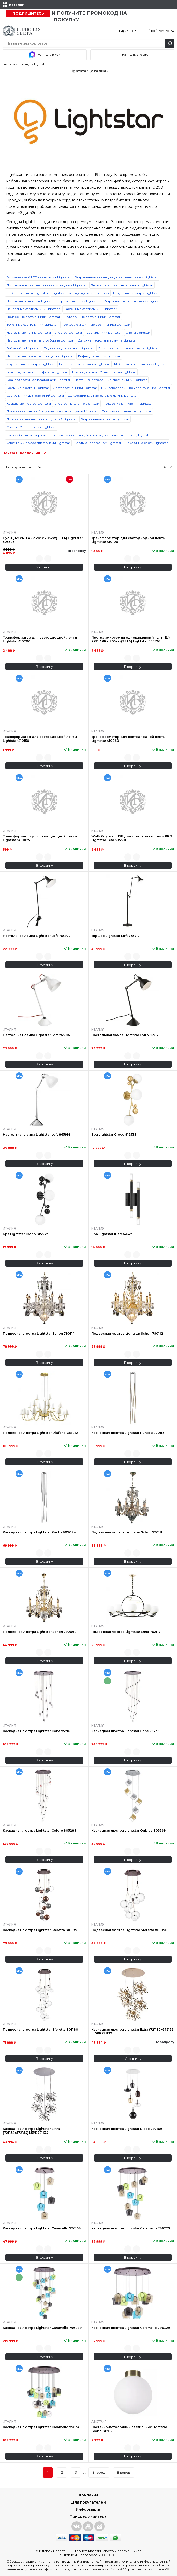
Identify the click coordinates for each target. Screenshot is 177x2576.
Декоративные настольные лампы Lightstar (103, 395)
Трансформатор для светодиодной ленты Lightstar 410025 (40, 838)
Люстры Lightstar (68, 332)
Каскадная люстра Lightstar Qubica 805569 (128, 1830)
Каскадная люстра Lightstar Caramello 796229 (130, 2228)
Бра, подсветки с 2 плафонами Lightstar (104, 372)
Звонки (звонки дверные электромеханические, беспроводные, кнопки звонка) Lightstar (79, 435)
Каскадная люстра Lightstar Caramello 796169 (42, 2228)
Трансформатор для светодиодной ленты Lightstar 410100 (128, 540)
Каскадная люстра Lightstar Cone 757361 (126, 1731)
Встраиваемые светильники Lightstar (133, 301)
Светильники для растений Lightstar (35, 395)
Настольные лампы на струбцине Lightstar (40, 340)
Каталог (16, 5)
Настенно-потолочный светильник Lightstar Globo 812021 (129, 2429)
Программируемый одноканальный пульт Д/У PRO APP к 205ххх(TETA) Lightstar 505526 (130, 639)
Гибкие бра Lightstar (23, 348)
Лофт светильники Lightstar (75, 388)
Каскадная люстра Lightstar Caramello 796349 (42, 2427)
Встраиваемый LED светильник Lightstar (39, 277)
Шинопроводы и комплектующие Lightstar (135, 388)
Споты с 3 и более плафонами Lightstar (38, 443)
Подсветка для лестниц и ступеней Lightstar (42, 419)
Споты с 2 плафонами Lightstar (31, 427)
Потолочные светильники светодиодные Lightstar (47, 285)
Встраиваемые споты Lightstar (105, 419)
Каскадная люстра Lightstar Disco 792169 (126, 2129)
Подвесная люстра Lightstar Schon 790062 (39, 1632)
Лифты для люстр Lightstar (99, 356)
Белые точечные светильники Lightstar (122, 285)
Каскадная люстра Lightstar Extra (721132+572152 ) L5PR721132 (132, 2031)
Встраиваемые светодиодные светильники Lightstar (116, 277)
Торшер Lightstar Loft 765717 (115, 936)
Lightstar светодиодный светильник (80, 293)
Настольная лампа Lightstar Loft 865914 (36, 1134)
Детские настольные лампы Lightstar (107, 340)
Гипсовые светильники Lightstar (84, 364)
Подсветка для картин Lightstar (128, 403)
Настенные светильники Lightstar (90, 309)
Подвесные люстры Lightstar (136, 293)
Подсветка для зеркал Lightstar (69, 348)
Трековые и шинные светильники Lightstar (96, 325)
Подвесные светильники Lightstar (33, 317)
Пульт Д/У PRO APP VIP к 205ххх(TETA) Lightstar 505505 (43, 540)
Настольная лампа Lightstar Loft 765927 (37, 936)
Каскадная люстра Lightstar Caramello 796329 (130, 2328)
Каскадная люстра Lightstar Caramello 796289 (42, 2328)
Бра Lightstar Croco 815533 (113, 1134)
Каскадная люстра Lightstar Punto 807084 (39, 1532)
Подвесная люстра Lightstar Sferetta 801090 (129, 1930)
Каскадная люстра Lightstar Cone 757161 (37, 1731)
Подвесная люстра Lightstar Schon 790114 (39, 1333)
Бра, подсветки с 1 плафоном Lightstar (37, 372)
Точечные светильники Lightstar (32, 325)
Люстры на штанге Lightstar (77, 403)
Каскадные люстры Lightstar (29, 403)
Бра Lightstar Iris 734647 (111, 1234)
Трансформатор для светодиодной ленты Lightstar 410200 (40, 639)
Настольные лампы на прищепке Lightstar (40, 356)
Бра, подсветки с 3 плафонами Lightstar (38, 380)
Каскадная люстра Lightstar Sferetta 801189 (40, 1930)
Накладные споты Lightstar (146, 443)
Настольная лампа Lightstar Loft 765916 (36, 1035)
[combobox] (23, 467)
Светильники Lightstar (104, 332)
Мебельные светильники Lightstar (141, 364)
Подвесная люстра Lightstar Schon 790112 (127, 1333)
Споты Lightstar (138, 332)
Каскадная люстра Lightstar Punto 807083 (127, 1433)
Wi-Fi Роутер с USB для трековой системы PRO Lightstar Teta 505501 (131, 838)
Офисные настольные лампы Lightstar (128, 348)
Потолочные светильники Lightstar (92, 317)
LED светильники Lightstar (27, 293)
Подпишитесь (28, 13)
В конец (123, 2472)
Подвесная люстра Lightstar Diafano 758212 (40, 1433)
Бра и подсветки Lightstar (79, 301)
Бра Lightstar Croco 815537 (25, 1234)
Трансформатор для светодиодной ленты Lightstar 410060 (128, 739)
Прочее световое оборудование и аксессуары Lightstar (52, 411)
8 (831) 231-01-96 (126, 31)
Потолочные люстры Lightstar (31, 301)
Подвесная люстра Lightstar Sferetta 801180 (40, 2029)
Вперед (99, 2472)
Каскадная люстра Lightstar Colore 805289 (39, 1830)
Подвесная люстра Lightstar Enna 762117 (125, 1632)
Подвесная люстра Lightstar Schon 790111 (126, 1532)
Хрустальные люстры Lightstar (31, 364)
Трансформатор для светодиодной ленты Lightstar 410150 (40, 739)
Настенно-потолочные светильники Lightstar (111, 380)
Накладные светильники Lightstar (33, 309)
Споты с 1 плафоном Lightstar (97, 443)
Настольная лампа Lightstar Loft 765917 (124, 1035)
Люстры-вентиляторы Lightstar (126, 411)
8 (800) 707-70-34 (159, 31)
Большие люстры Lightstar (28, 388)
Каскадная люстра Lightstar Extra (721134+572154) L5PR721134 (31, 2131)
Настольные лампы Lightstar (29, 332)
